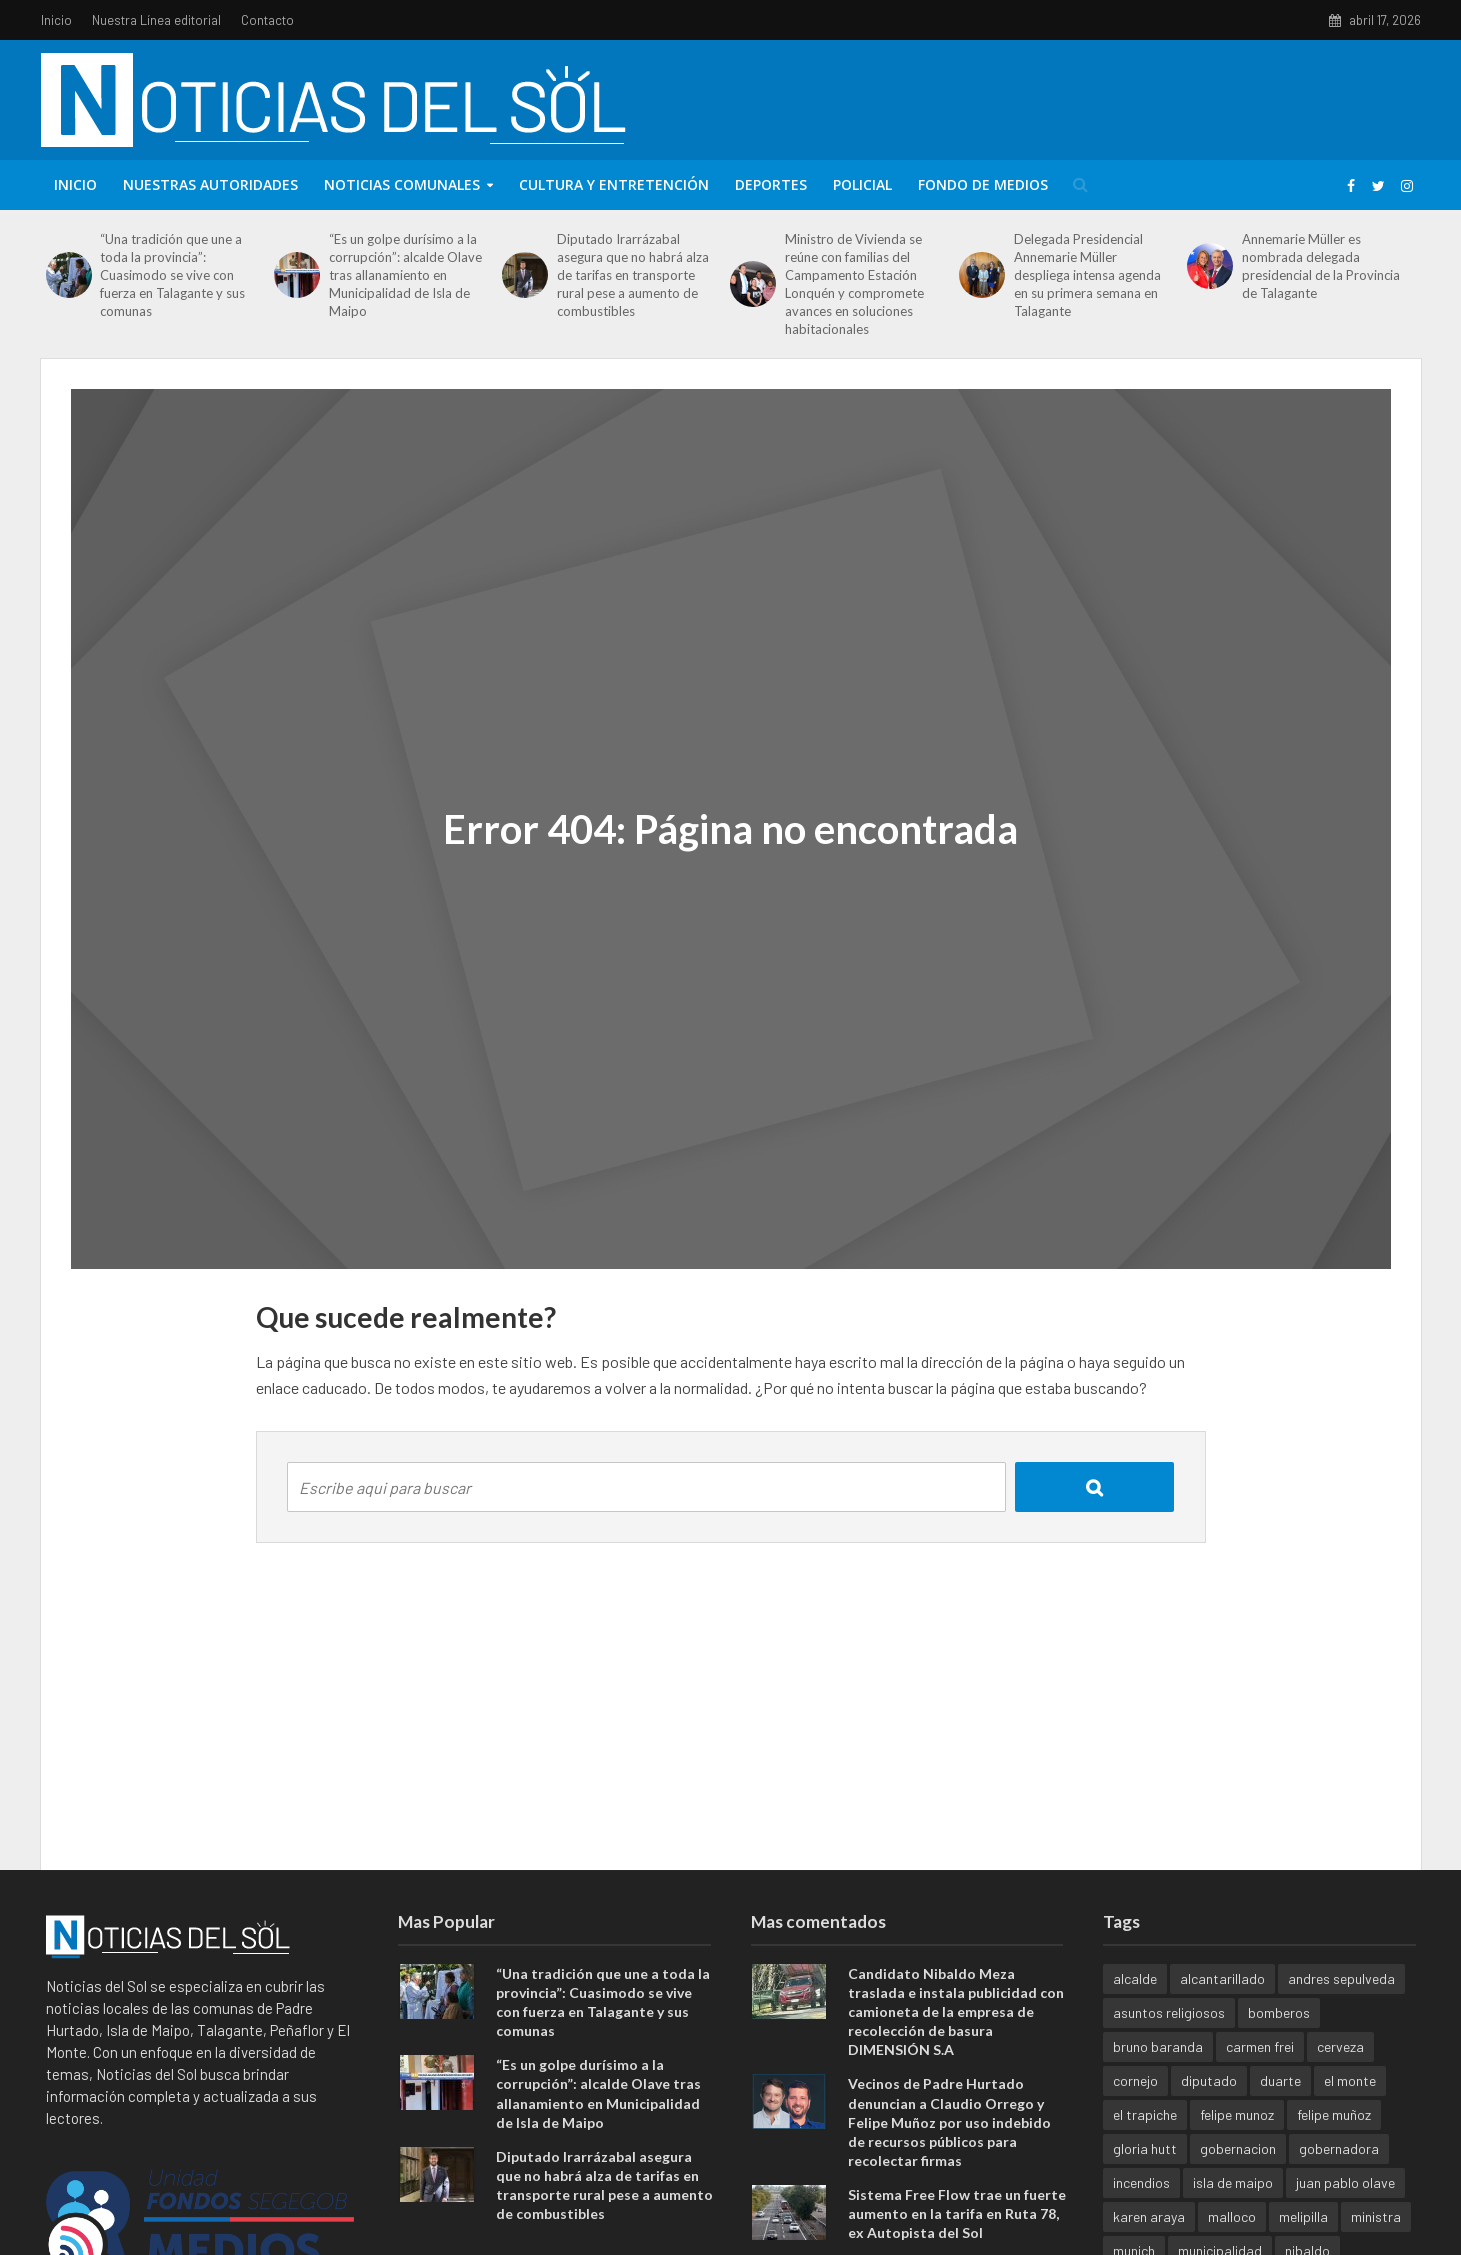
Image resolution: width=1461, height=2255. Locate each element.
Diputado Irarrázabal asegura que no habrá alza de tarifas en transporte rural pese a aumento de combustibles (633, 275)
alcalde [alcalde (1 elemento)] (1135, 1978)
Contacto (267, 20)
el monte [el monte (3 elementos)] (1350, 2080)
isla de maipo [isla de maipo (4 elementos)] (1233, 2182)
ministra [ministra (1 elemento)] (1376, 2216)
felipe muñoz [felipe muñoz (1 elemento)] (1334, 2114)
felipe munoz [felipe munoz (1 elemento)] (1237, 2114)
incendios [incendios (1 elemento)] (1141, 2182)
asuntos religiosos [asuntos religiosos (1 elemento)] (1169, 2012)
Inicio (56, 20)
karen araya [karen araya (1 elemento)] (1149, 2216)
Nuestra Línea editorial (156, 20)
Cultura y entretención (614, 184)
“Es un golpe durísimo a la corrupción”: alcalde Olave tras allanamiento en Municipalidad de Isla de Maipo (405, 275)
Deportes (771, 184)
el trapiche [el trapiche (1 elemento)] (1145, 2114)
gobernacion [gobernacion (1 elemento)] (1238, 2148)
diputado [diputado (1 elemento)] (1209, 2080)
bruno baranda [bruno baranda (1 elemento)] (1158, 2046)
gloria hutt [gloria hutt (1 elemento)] (1145, 2148)
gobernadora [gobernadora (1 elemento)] (1339, 2148)
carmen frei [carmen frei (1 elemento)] (1260, 2046)
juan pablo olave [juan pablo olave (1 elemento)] (1345, 2182)
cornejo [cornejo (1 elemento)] (1135, 2080)
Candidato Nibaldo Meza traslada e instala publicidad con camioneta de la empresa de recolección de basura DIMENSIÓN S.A (956, 2011)
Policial (862, 184)
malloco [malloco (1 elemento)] (1232, 2216)
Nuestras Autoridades (210, 184)
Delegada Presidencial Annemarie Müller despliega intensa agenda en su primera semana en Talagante (1087, 275)
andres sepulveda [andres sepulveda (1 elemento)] (1341, 1978)
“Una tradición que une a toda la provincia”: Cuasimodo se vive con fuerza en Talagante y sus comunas (172, 275)
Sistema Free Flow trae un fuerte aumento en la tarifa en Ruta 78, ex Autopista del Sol (957, 2213)
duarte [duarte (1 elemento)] (1280, 2080)
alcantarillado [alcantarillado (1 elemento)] (1222, 1978)
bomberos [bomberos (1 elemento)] (1279, 2012)
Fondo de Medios (983, 184)
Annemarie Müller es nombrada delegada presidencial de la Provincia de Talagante (1321, 266)
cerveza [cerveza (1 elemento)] (1340, 2046)
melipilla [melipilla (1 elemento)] (1303, 2216)
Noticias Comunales (402, 184)
